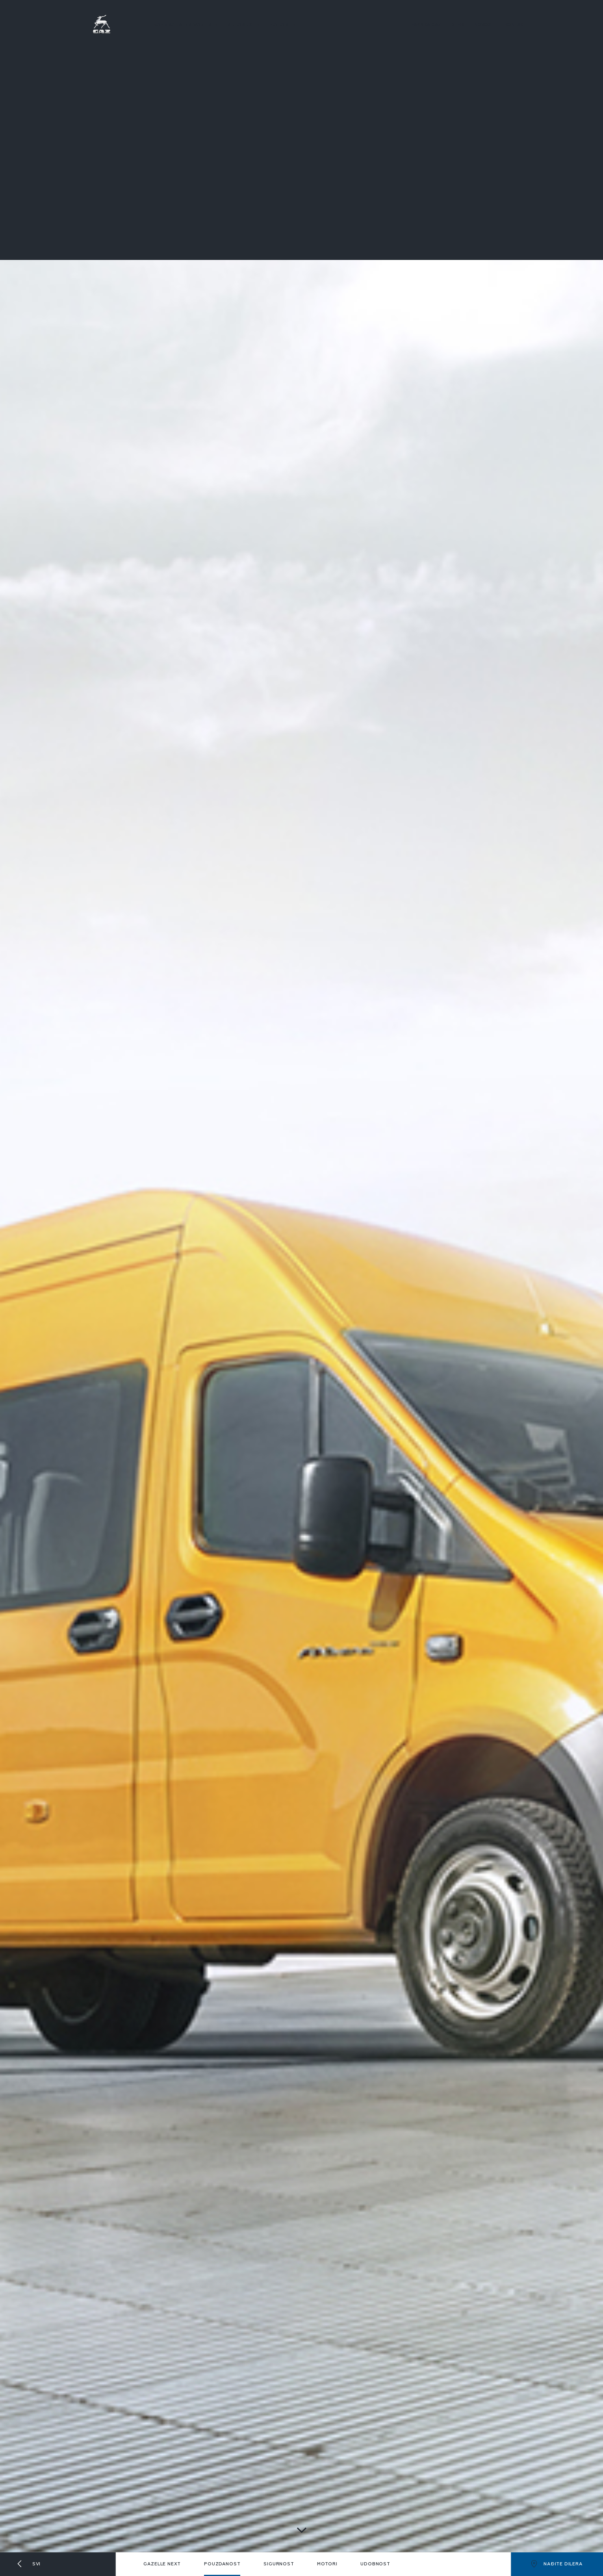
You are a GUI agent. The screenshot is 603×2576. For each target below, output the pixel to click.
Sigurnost (278, 2304)
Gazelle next (162, 2304)
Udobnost (375, 2304)
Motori (327, 2304)
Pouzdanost (222, 2304)
